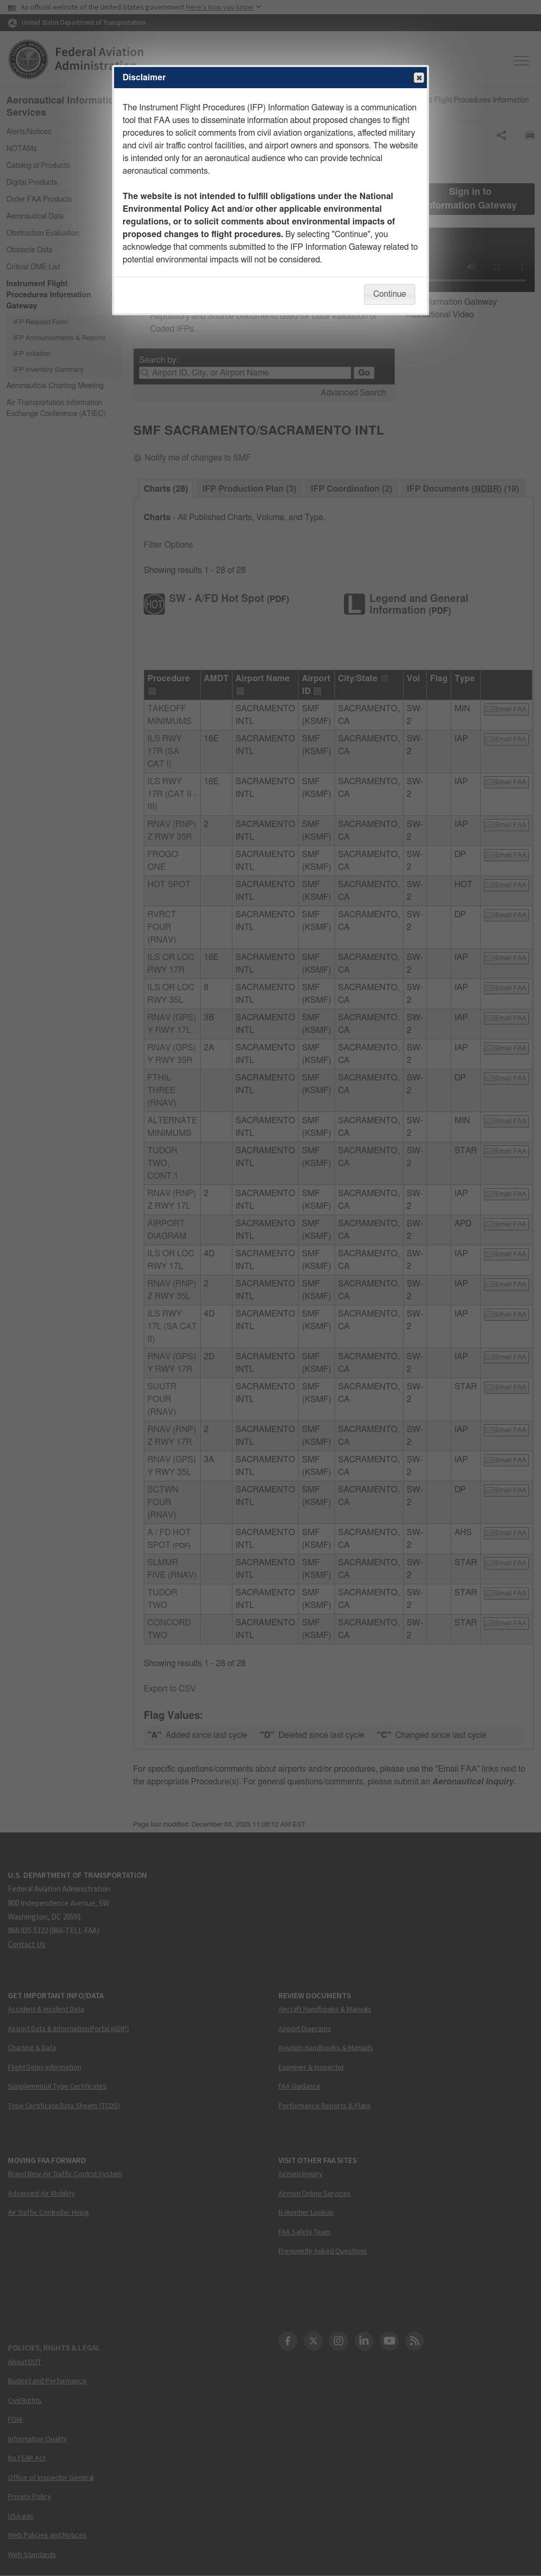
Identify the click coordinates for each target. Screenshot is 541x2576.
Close (418, 78)
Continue (389, 294)
